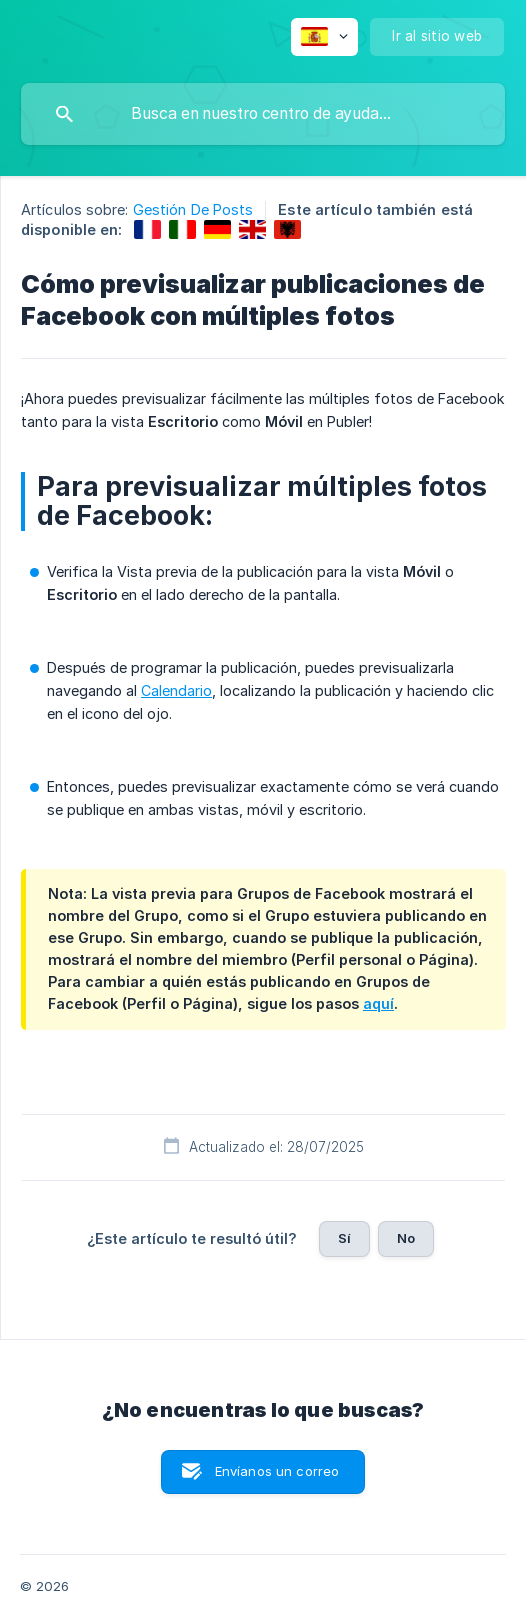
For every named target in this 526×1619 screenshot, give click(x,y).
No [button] (406, 1238)
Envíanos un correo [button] (277, 1471)
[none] (324, 37)
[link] (147, 229)
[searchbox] (263, 114)
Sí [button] (344, 1238)
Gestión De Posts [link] (193, 209)
